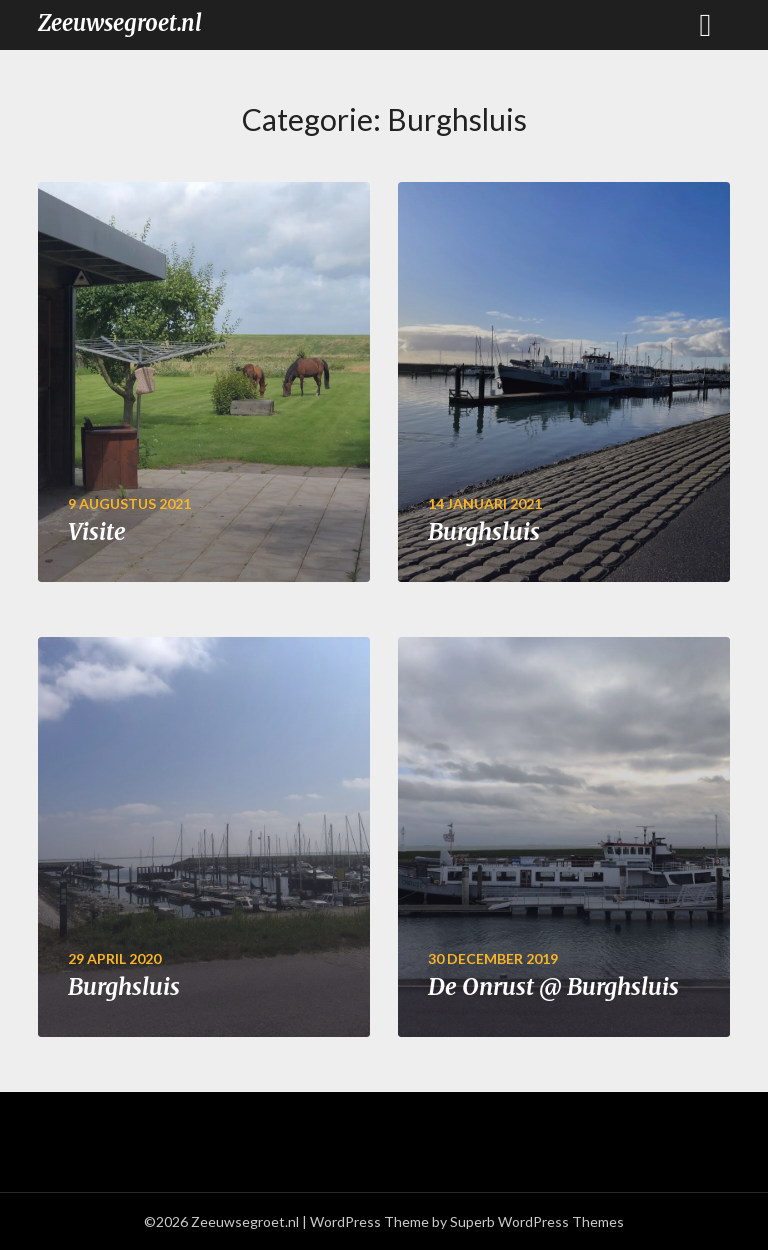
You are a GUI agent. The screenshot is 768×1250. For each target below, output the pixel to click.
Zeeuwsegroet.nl (120, 23)
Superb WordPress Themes (537, 1221)
